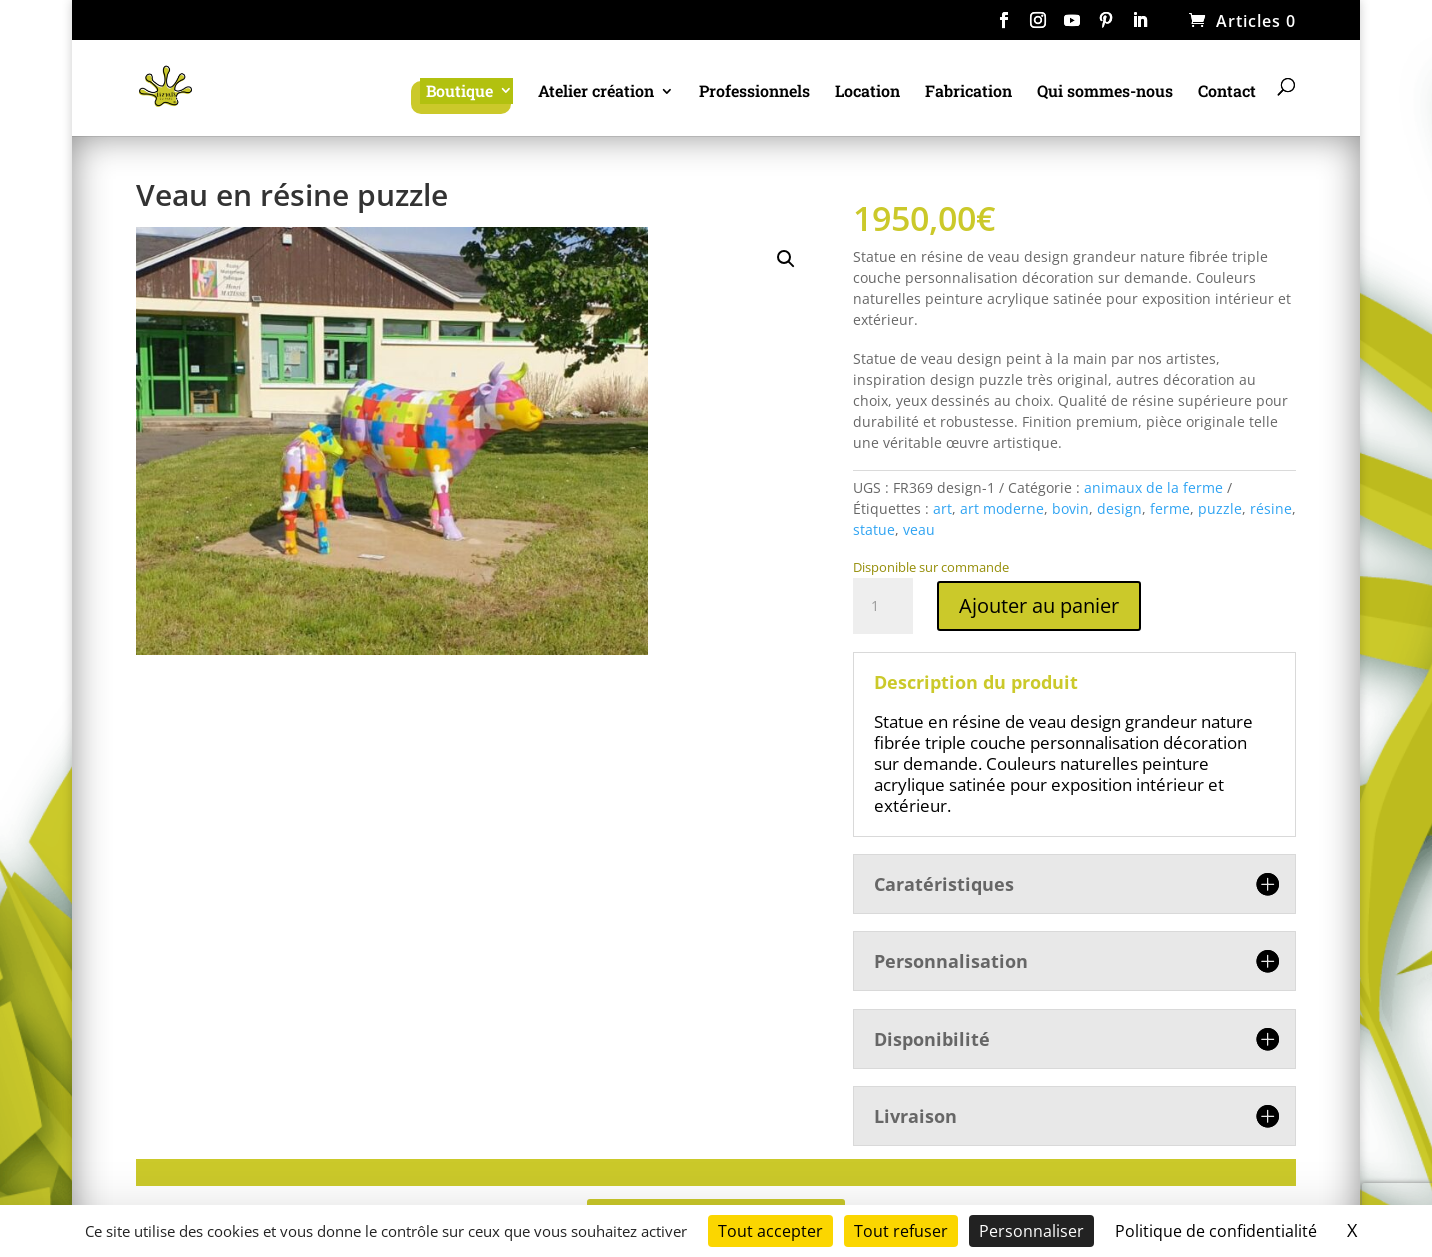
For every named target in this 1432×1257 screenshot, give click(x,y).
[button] (786, 259)
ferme (1170, 508)
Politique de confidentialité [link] (1216, 1231)
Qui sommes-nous (1105, 92)
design (1119, 508)
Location (867, 92)
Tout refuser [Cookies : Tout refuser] (901, 1231)
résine (1271, 508)
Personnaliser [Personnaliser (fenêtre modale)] (1031, 1231)
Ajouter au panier (1039, 605)
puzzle (1220, 508)
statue (874, 529)
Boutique (459, 90)
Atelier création (596, 92)
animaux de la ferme (1153, 487)
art (942, 508)
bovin (1070, 508)
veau (919, 529)
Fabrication (968, 92)
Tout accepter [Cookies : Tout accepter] (770, 1231)
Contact (1227, 92)
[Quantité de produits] (883, 606)
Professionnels (754, 92)
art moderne (1002, 508)
